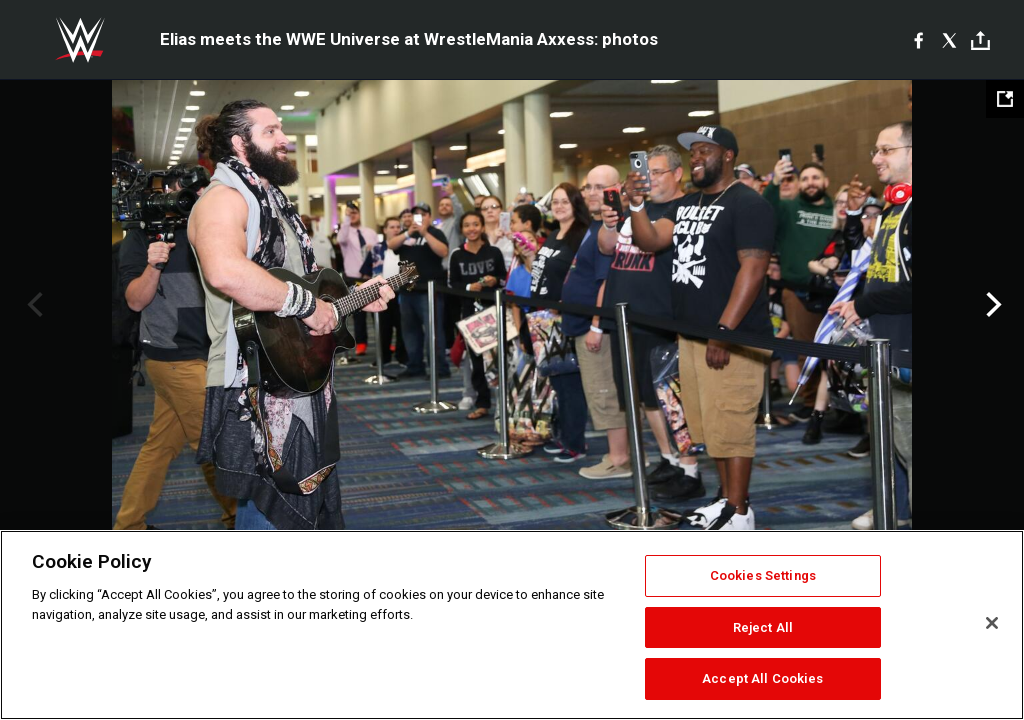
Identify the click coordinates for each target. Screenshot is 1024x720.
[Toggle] (980, 40)
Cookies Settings (763, 575)
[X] (949, 40)
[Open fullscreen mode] (1005, 99)
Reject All (763, 627)
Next (991, 305)
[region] (512, 625)
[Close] (992, 623)
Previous (32, 305)
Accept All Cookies (762, 678)
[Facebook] (918, 40)
